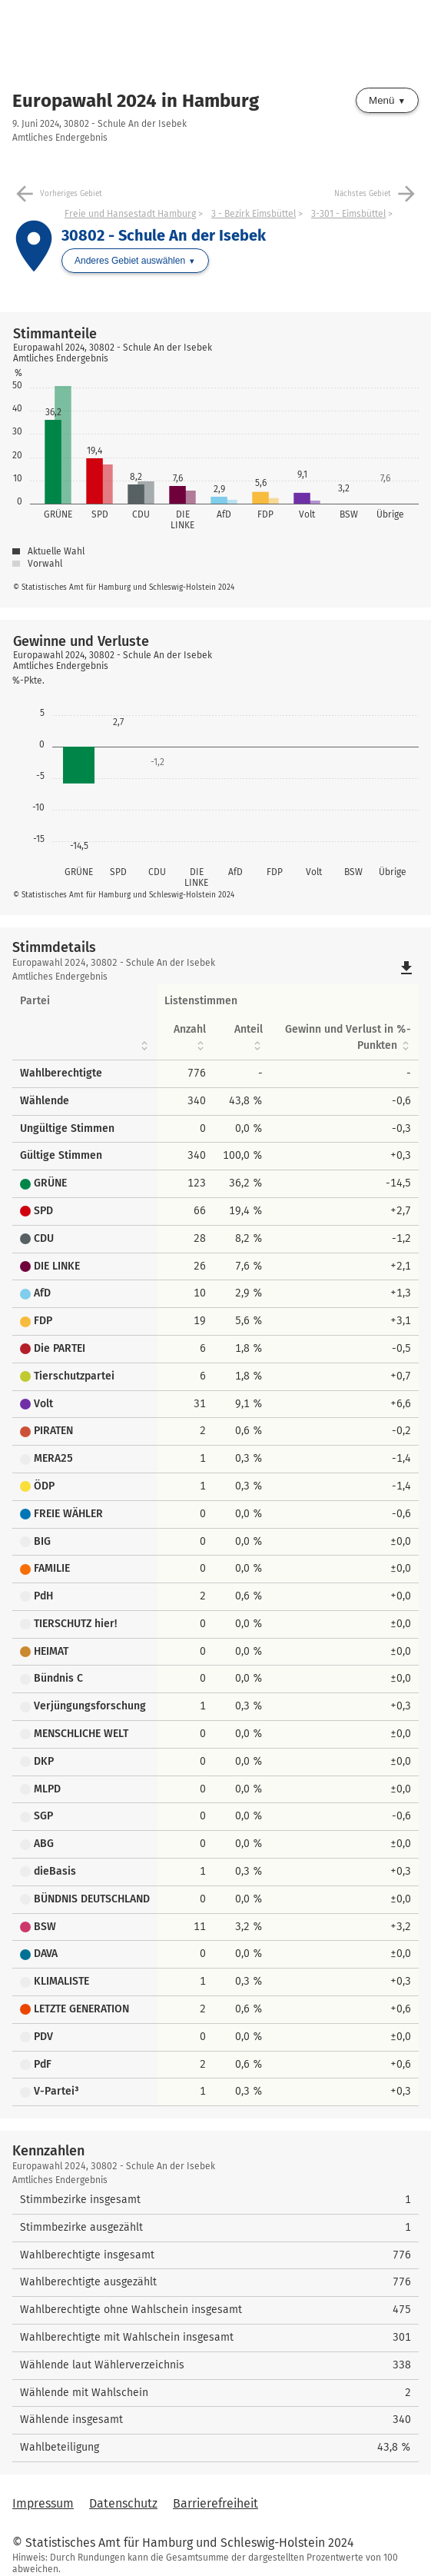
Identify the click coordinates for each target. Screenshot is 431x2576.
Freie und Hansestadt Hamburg (130, 213)
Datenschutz (123, 2503)
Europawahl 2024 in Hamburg (135, 100)
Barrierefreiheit (215, 2503)
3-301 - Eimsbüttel (348, 213)
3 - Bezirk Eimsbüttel (253, 213)
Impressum (43, 2503)
